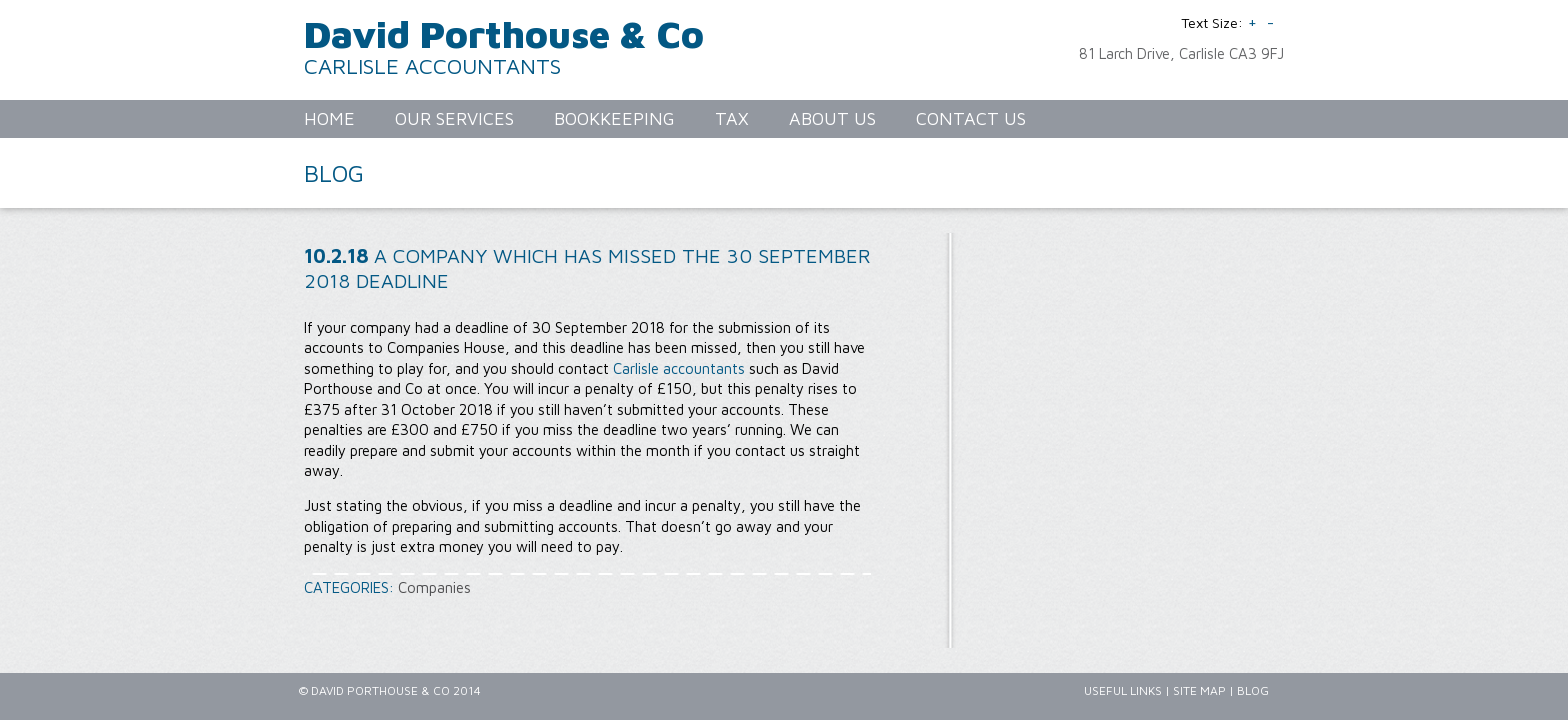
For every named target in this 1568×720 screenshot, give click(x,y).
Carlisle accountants (679, 368)
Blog (1253, 690)
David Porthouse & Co (504, 33)
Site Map (1199, 690)
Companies (434, 587)
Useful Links (1123, 690)
